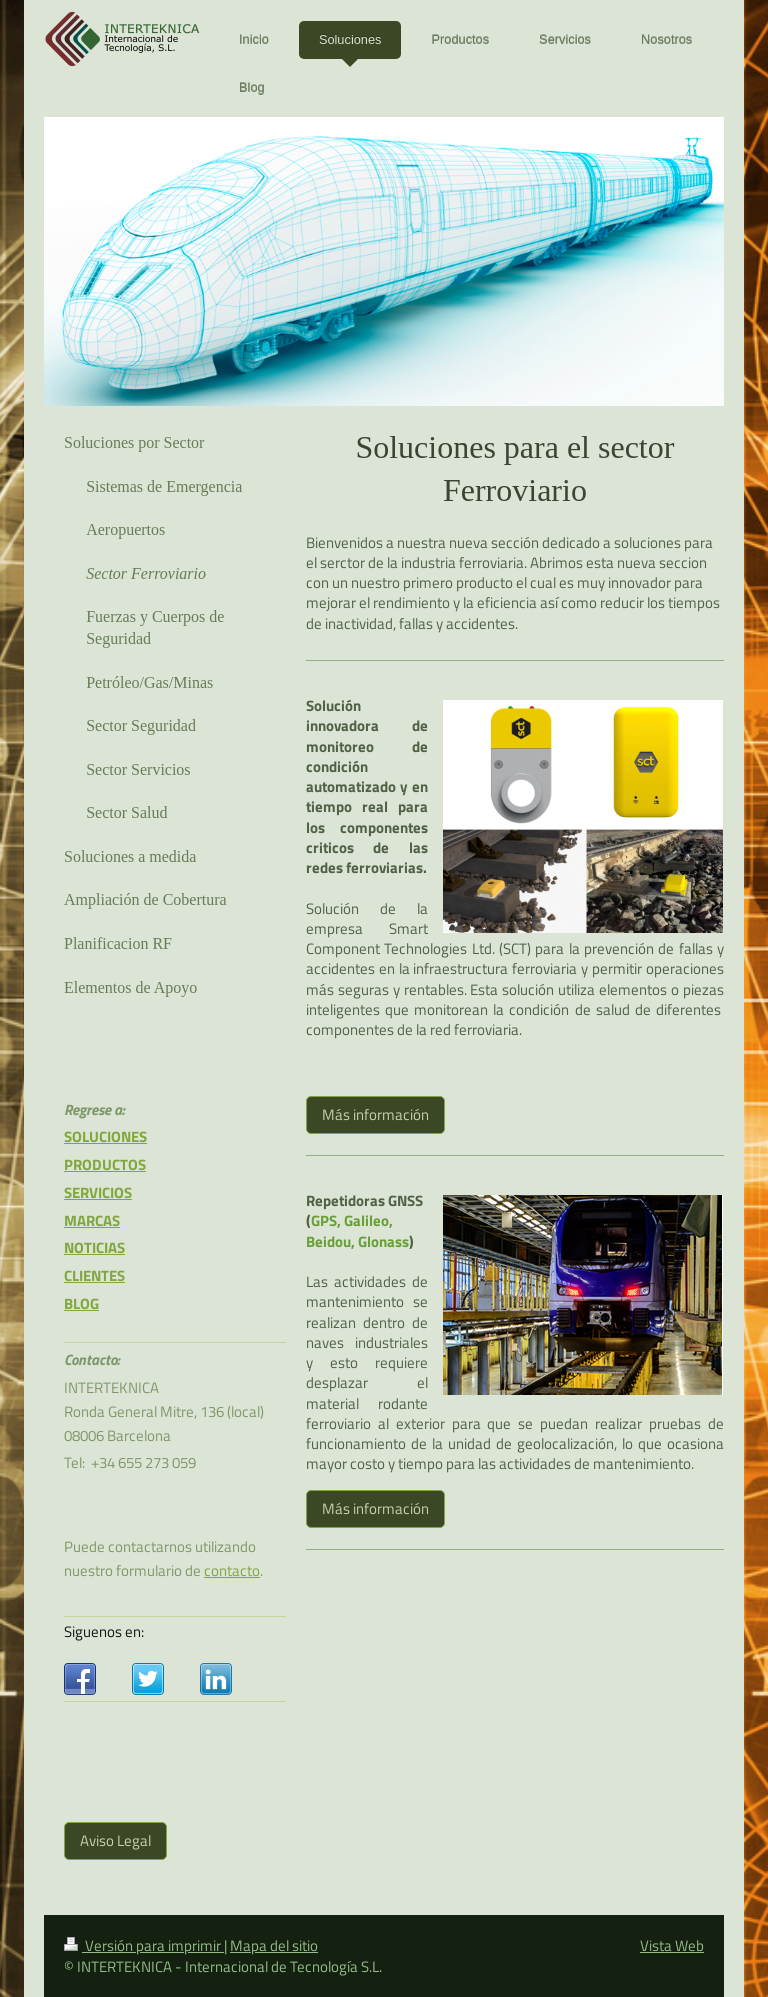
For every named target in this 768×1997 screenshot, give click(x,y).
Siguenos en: (104, 1631)
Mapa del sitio (274, 1945)
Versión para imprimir (144, 1945)
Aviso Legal (115, 1840)
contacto (232, 1570)
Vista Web (672, 1945)
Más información (375, 1114)
